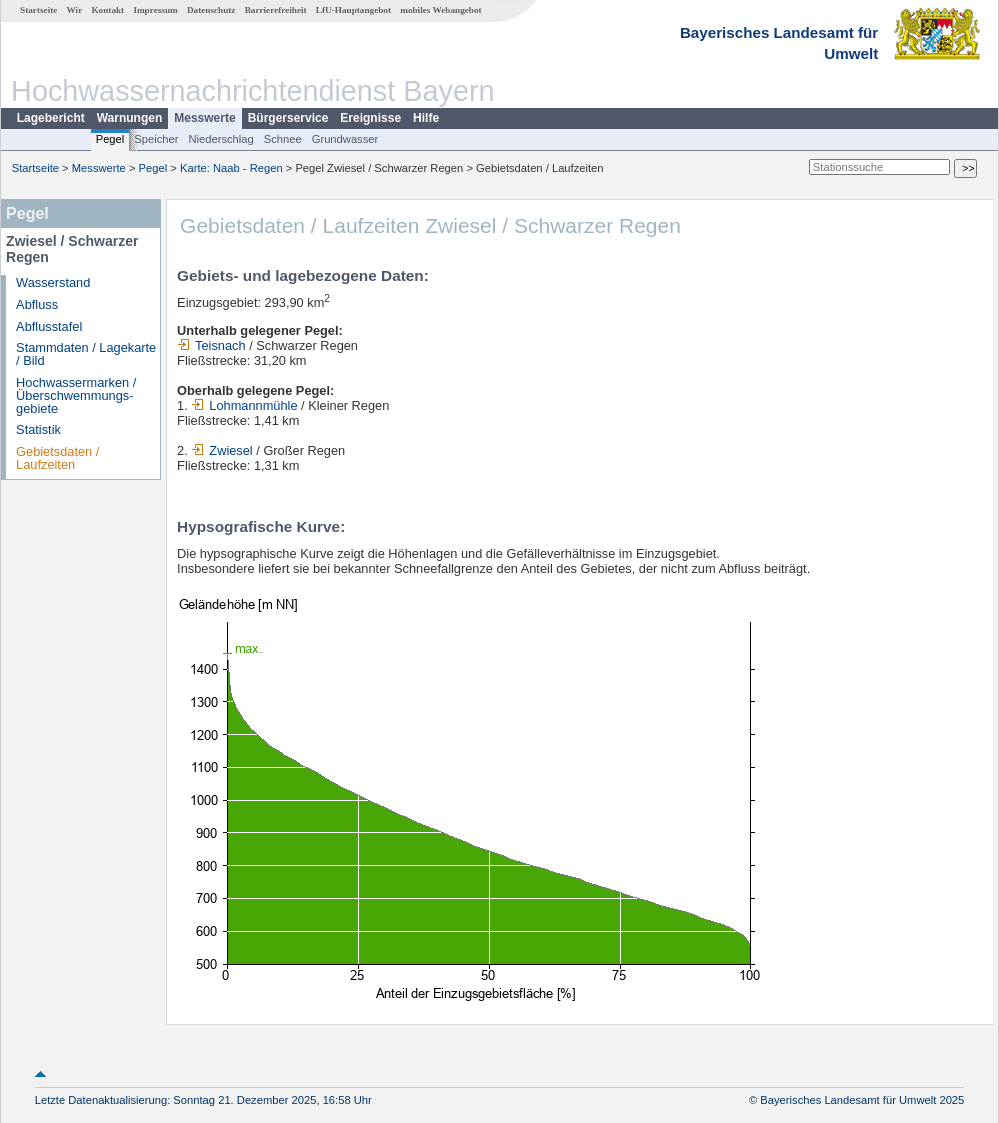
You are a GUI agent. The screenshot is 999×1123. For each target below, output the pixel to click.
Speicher (156, 139)
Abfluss (37, 304)
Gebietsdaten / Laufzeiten (57, 458)
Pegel (110, 139)
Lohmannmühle (244, 405)
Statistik (38, 429)
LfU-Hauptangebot (353, 10)
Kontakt (107, 10)
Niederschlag (220, 139)
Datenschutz (211, 10)
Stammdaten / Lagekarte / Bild (86, 354)
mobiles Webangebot (440, 10)
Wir (75, 10)
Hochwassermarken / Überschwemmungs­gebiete (76, 395)
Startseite (38, 10)
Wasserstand (53, 282)
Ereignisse (370, 118)
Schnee (283, 139)
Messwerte (204, 118)
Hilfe (426, 118)
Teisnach (211, 345)
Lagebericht (51, 118)
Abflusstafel (49, 326)
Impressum (155, 10)
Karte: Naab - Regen (231, 168)
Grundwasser (345, 139)
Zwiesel (221, 450)
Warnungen (130, 118)
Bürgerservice (288, 118)
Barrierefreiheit (276, 10)
